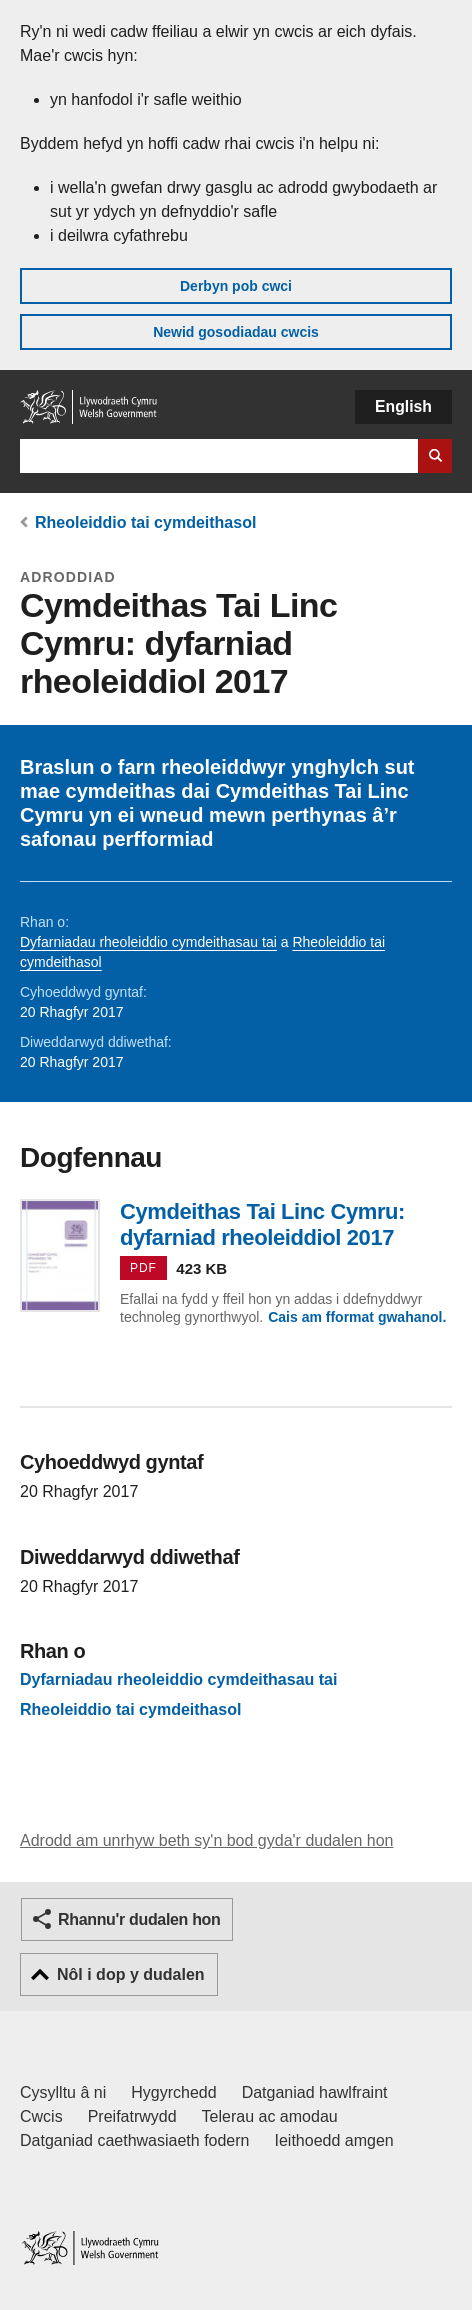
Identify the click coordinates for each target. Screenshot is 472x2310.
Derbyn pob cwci (236, 286)
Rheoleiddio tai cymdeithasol (145, 522)
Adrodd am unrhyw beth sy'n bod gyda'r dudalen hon (206, 1840)
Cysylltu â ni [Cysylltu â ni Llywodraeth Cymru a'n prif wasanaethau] (63, 2092)
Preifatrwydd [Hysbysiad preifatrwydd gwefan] (132, 2116)
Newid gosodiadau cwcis (236, 332)
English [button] (403, 406)
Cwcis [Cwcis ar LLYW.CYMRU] (41, 2116)
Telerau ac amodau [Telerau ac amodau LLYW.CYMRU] (270, 2116)
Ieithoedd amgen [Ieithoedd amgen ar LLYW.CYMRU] (334, 2140)
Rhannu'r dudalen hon (139, 1919)
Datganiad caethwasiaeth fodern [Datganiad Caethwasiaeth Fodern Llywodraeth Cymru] (135, 2140)
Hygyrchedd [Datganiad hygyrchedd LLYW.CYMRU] (173, 2092)
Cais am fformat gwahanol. (357, 1317)
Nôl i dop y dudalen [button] (131, 1974)
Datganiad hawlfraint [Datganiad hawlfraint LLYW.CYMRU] (315, 2092)
